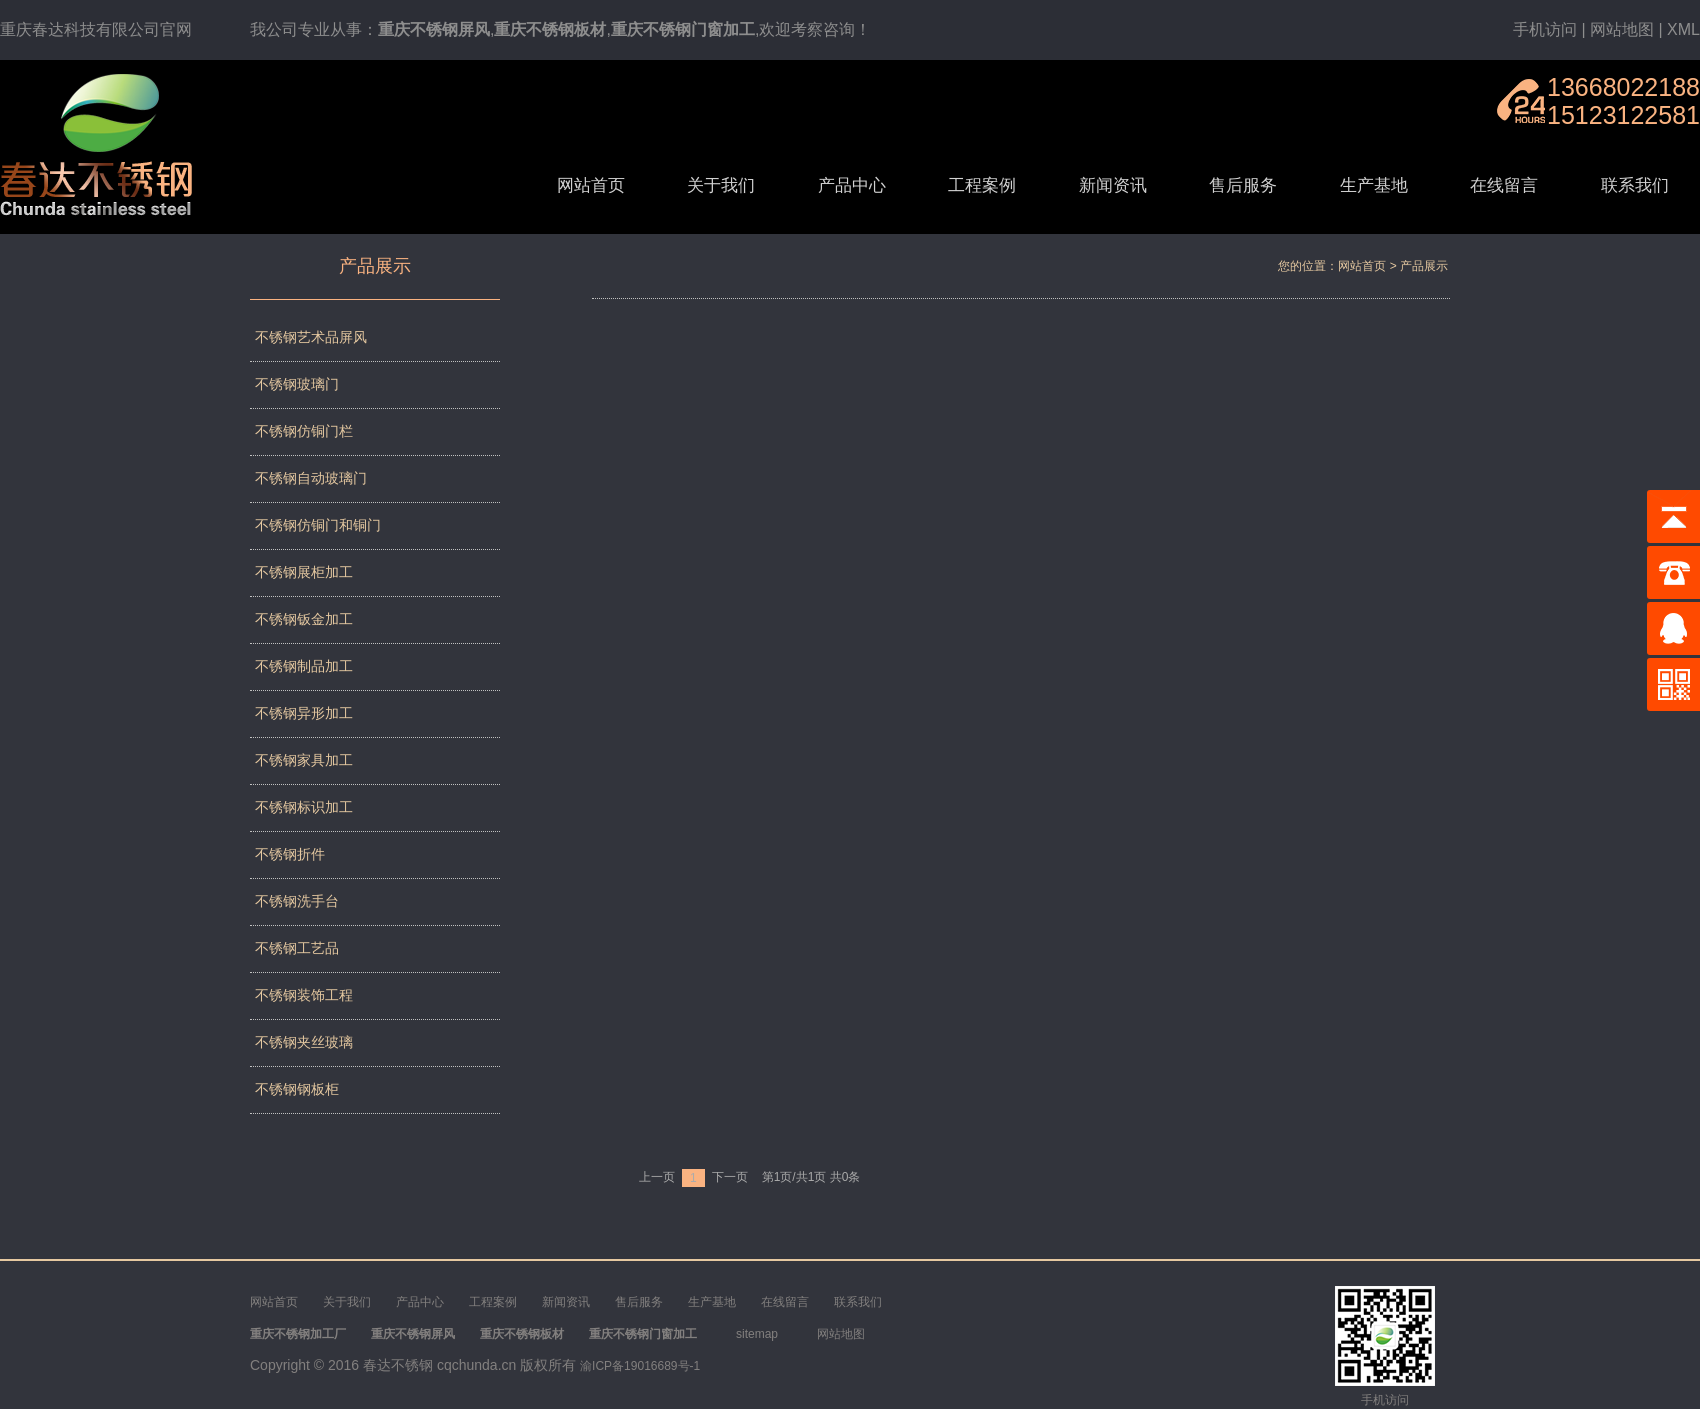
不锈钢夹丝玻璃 (304, 1042)
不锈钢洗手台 (297, 901)
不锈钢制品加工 (304, 666)
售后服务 (1243, 185)
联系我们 (1635, 185)
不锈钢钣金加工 (304, 619)
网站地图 (1622, 29)
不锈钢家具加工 (304, 760)
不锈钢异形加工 (304, 713)
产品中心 (852, 185)
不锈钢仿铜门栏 (304, 431)
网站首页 (591, 185)
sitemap (757, 1334)
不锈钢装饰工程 (304, 995)
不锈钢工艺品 (297, 948)
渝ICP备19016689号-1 (640, 1366)
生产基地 (1374, 185)
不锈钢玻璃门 (297, 384)
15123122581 (1623, 115)
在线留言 (1504, 185)
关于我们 (721, 185)
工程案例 (982, 185)
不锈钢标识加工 (304, 807)
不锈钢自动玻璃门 (311, 478)
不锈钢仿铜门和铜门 (318, 525)
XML (1683, 29)
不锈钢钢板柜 (297, 1089)
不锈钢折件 (290, 854)
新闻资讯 (1113, 185)
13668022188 (1623, 87)
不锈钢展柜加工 (304, 572)
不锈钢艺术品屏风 (311, 337)
